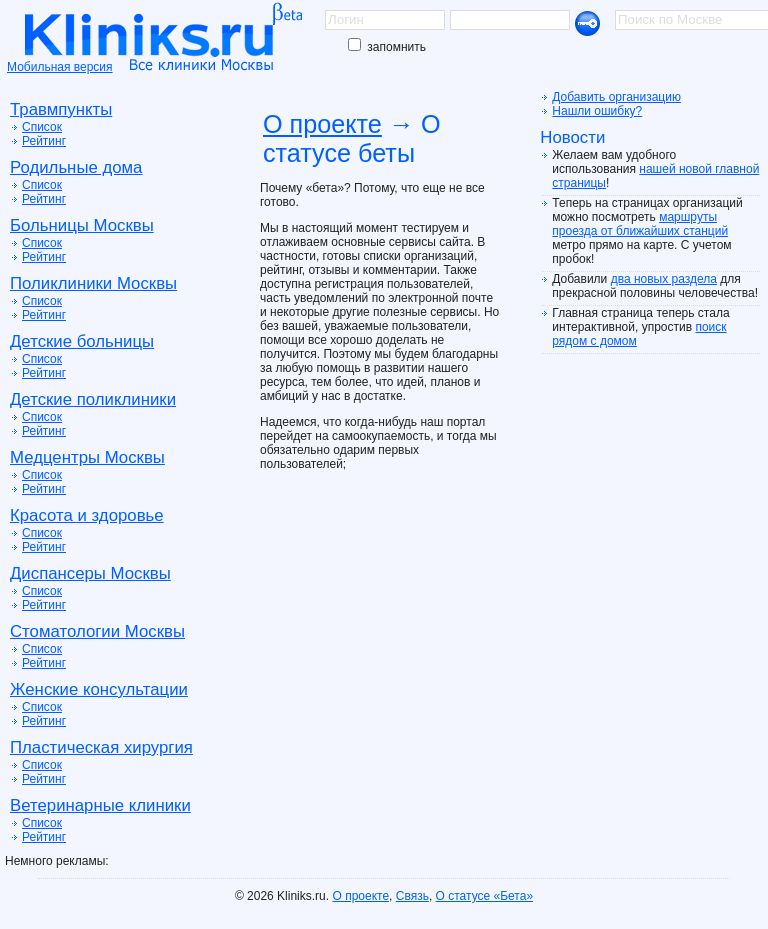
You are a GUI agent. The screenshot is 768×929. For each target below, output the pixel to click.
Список (42, 127)
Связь (412, 896)
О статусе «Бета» (484, 896)
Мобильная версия (60, 67)
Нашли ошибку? (597, 111)
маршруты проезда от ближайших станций (640, 224)
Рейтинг (44, 141)
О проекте (322, 124)
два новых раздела (664, 279)
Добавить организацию (616, 97)
